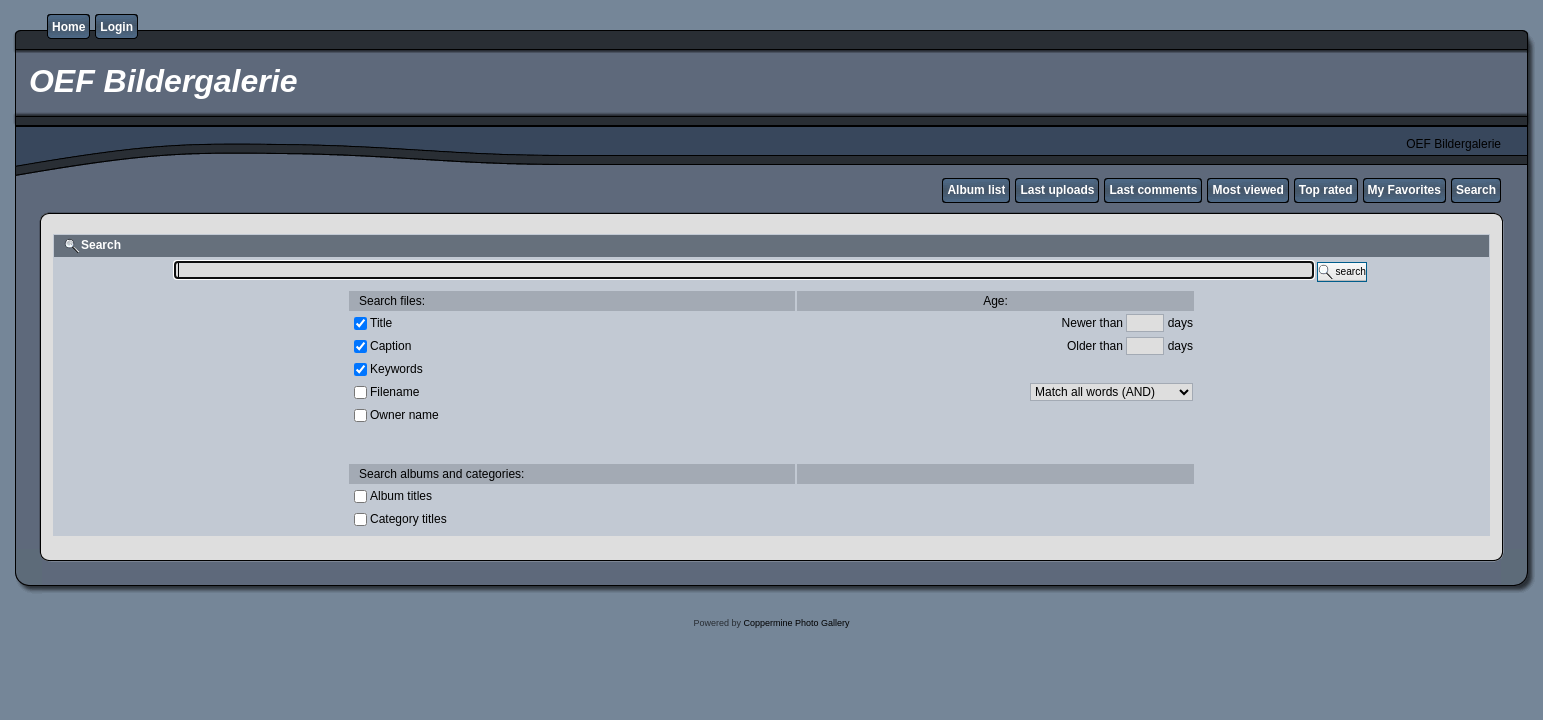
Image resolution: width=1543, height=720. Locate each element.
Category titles (408, 518)
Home (68, 27)
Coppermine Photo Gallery (796, 623)
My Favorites (1404, 190)
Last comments (1153, 190)
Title (381, 322)
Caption (390, 345)
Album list (976, 190)
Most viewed (1247, 190)
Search (1476, 190)
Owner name (404, 414)
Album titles (401, 495)
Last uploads (1057, 190)
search (1342, 272)
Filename (394, 391)
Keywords (396, 368)
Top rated (1326, 190)
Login (116, 27)
